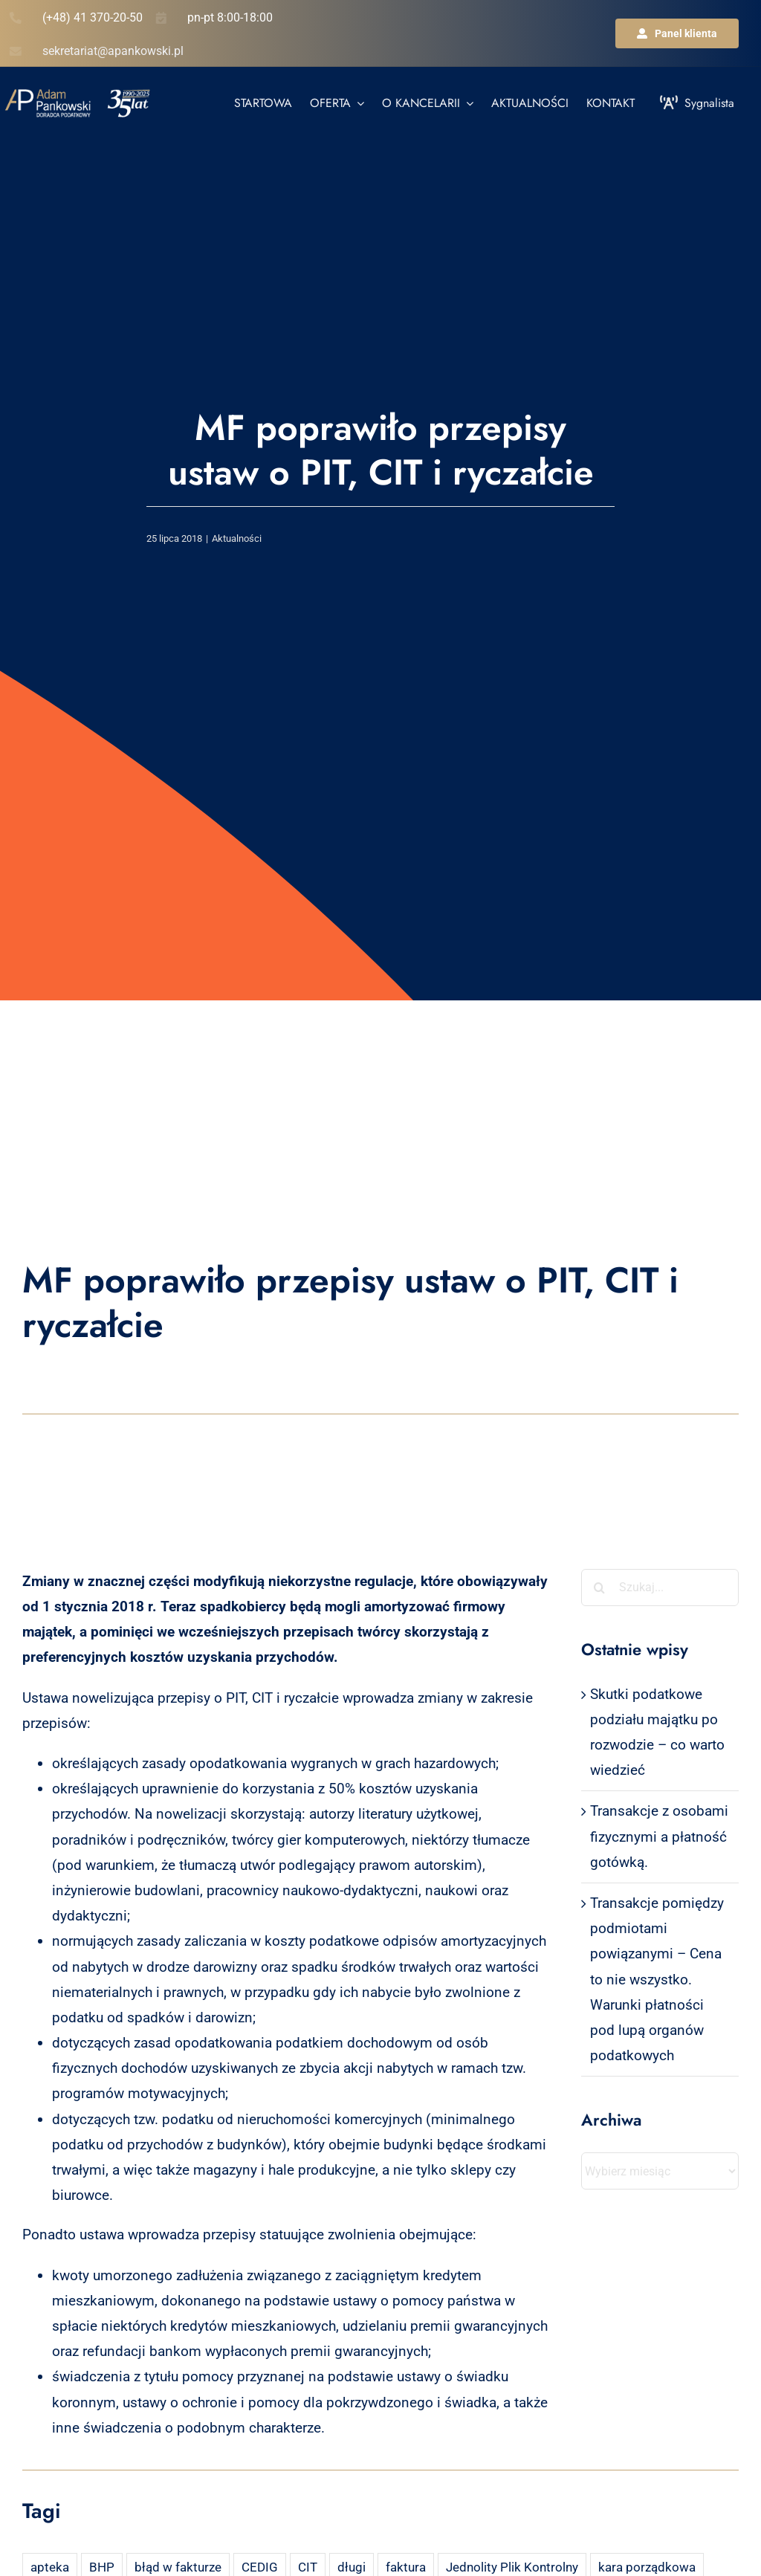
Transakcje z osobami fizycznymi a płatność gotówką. (659, 1836)
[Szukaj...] (660, 1587)
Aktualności (237, 538)
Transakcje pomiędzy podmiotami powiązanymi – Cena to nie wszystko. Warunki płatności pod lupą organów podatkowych (657, 1979)
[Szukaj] (599, 1587)
